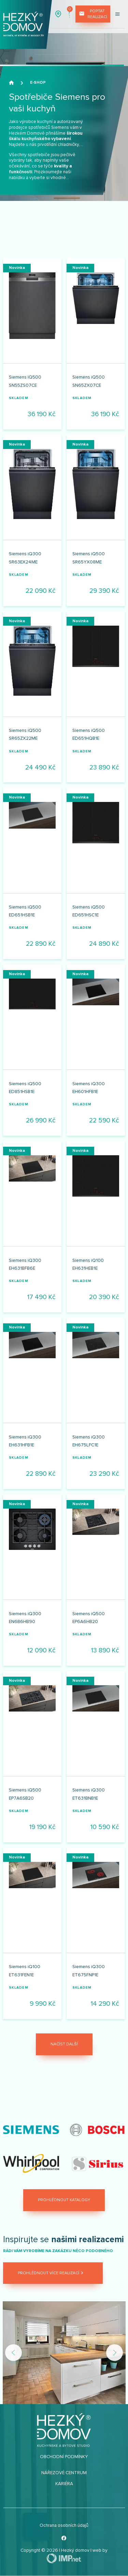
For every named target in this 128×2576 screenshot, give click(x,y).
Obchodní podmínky (64, 2456)
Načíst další (64, 2044)
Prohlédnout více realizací (51, 2273)
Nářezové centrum (64, 2472)
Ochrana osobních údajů (64, 2525)
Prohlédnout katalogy (64, 2200)
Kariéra (64, 2483)
